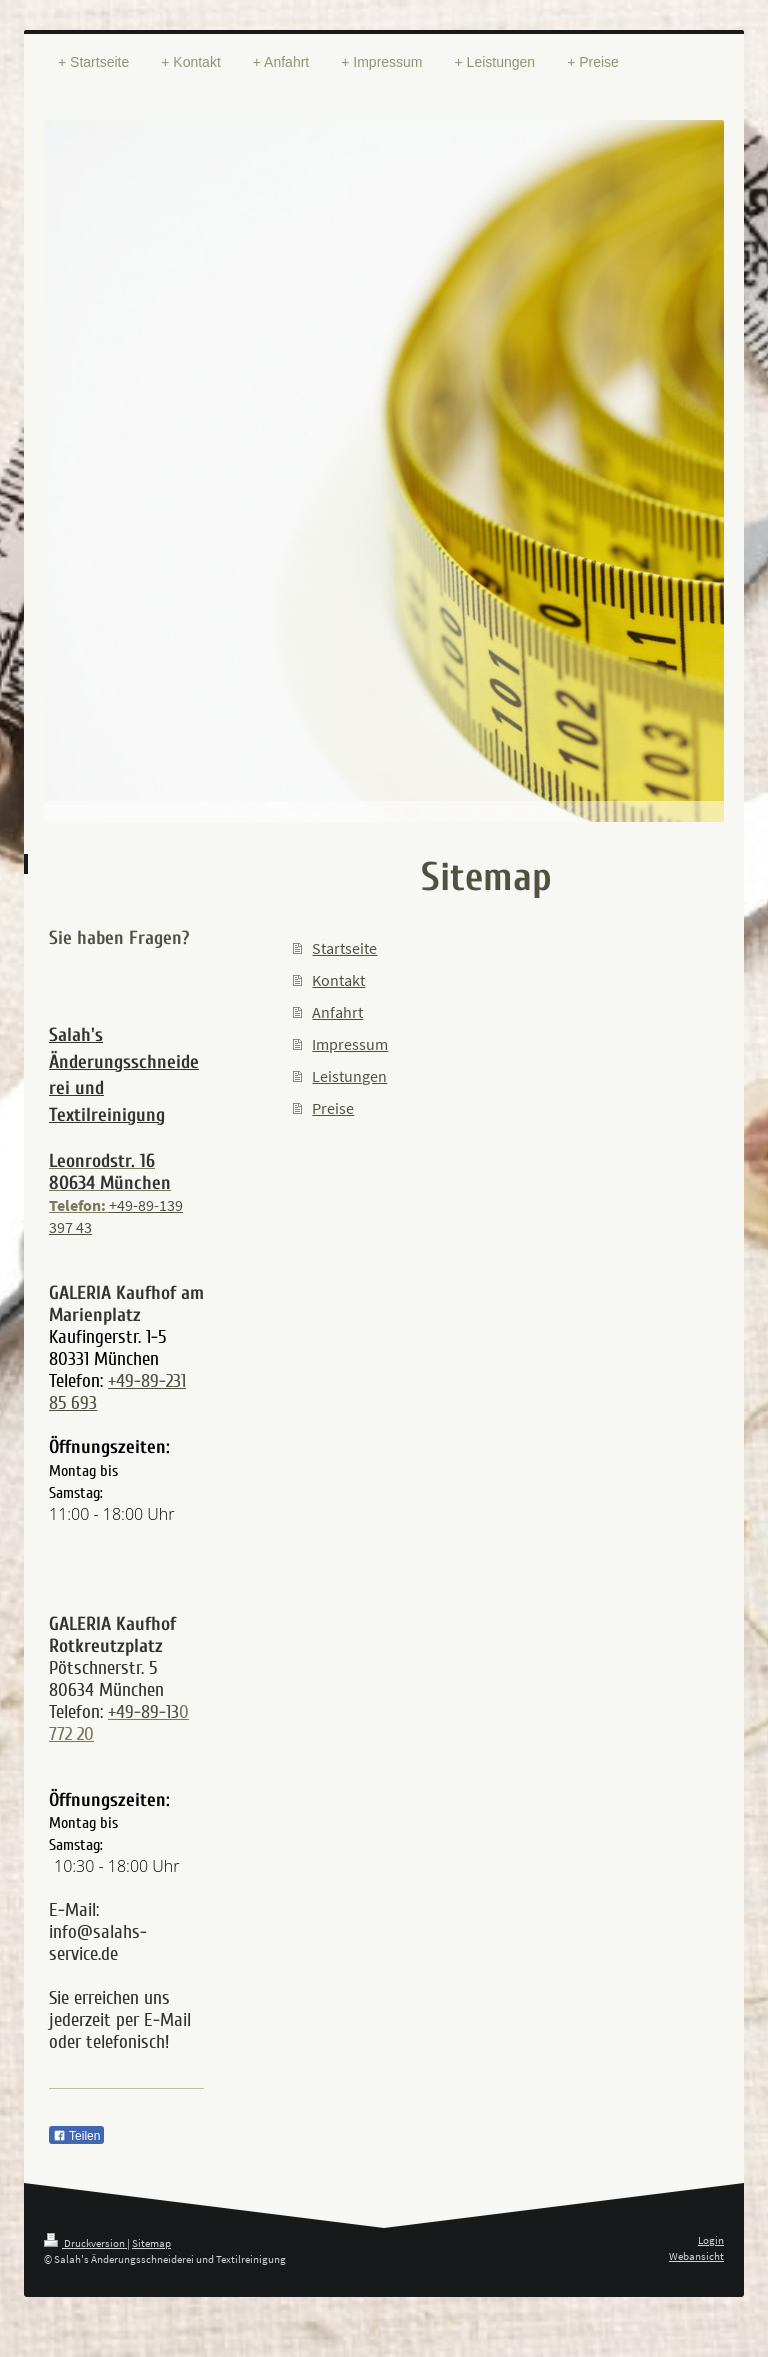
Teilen (76, 2136)
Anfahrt (337, 1012)
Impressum (350, 1044)
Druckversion (85, 2243)
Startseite (344, 948)
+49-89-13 (143, 1712)
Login (711, 2240)
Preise (333, 1108)
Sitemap (151, 2243)
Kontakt (338, 980)
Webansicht (696, 2256)
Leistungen (349, 1076)
